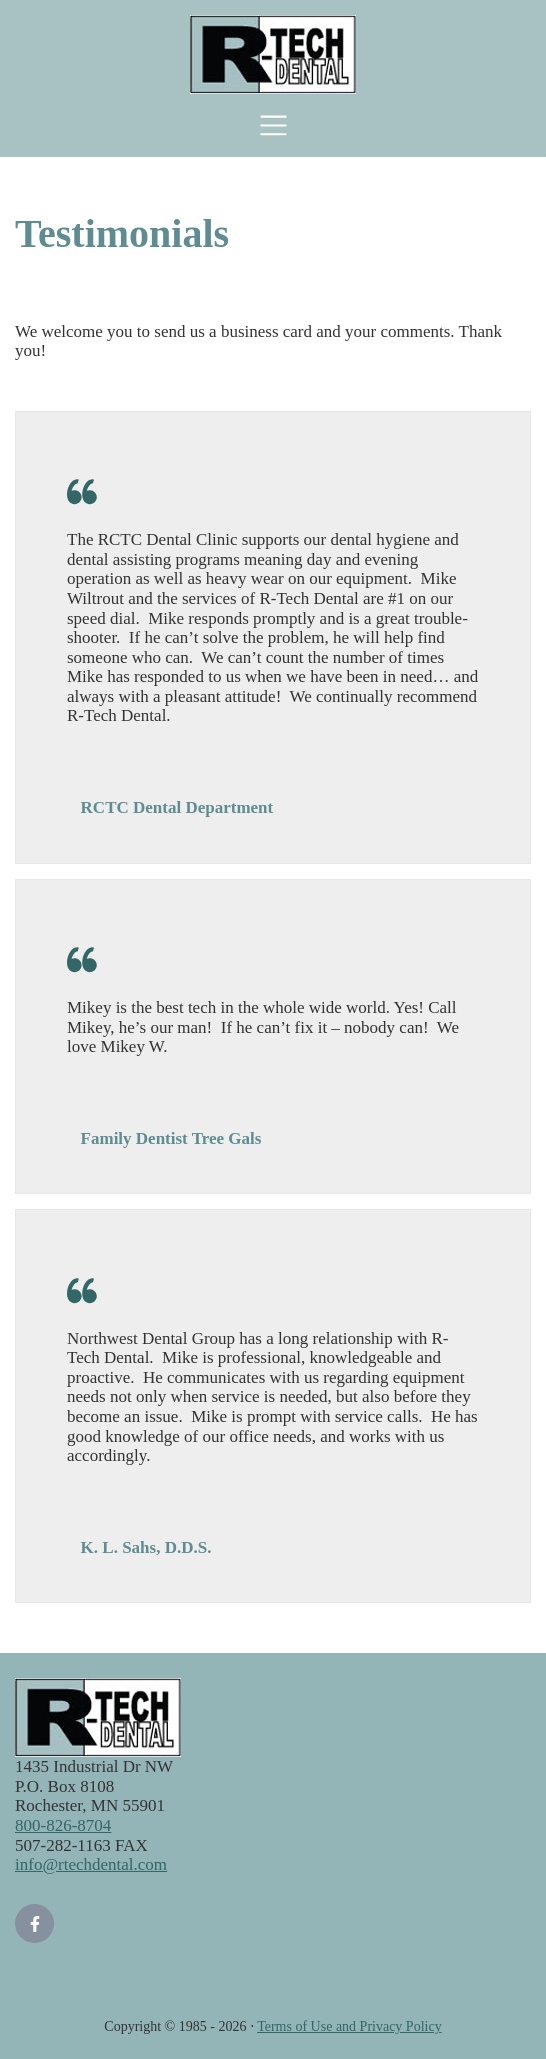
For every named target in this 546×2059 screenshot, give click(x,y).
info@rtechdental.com (91, 1864)
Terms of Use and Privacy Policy (349, 2026)
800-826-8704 (63, 1825)
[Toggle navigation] (273, 125)
